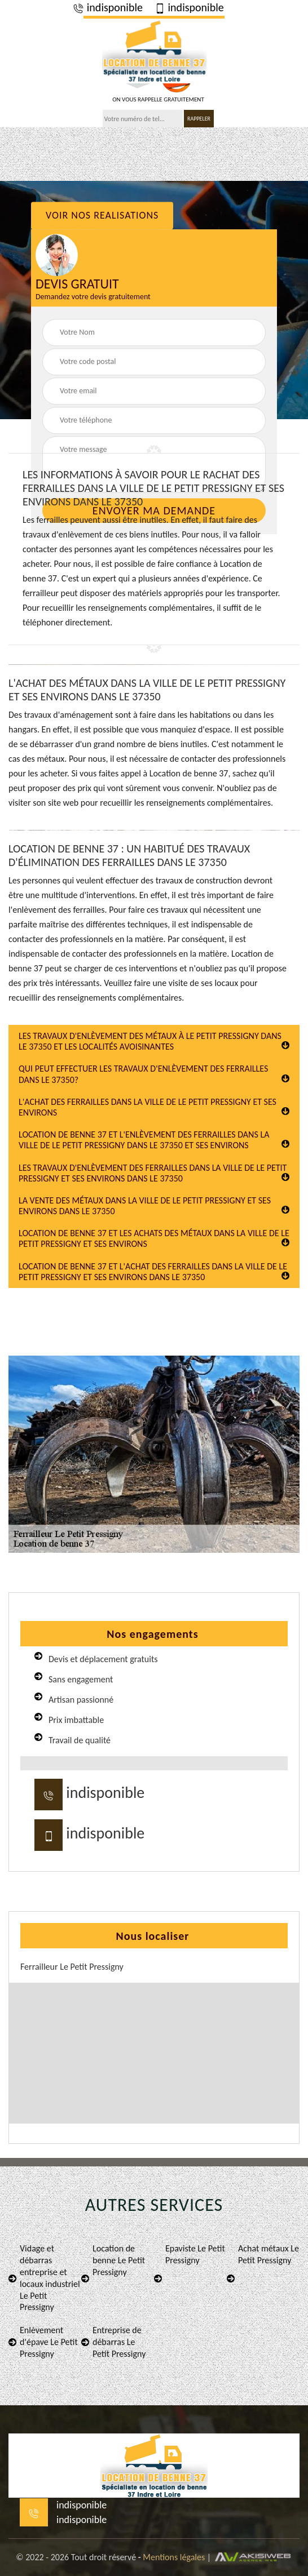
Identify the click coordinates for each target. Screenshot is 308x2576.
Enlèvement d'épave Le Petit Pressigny (43, 2342)
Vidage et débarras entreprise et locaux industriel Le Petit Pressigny (44, 2277)
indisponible (108, 7)
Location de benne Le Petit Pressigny (113, 2262)
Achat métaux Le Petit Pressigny (263, 2262)
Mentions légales (174, 2557)
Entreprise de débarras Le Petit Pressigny (113, 2342)
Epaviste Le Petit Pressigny (189, 2262)
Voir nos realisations (102, 215)
